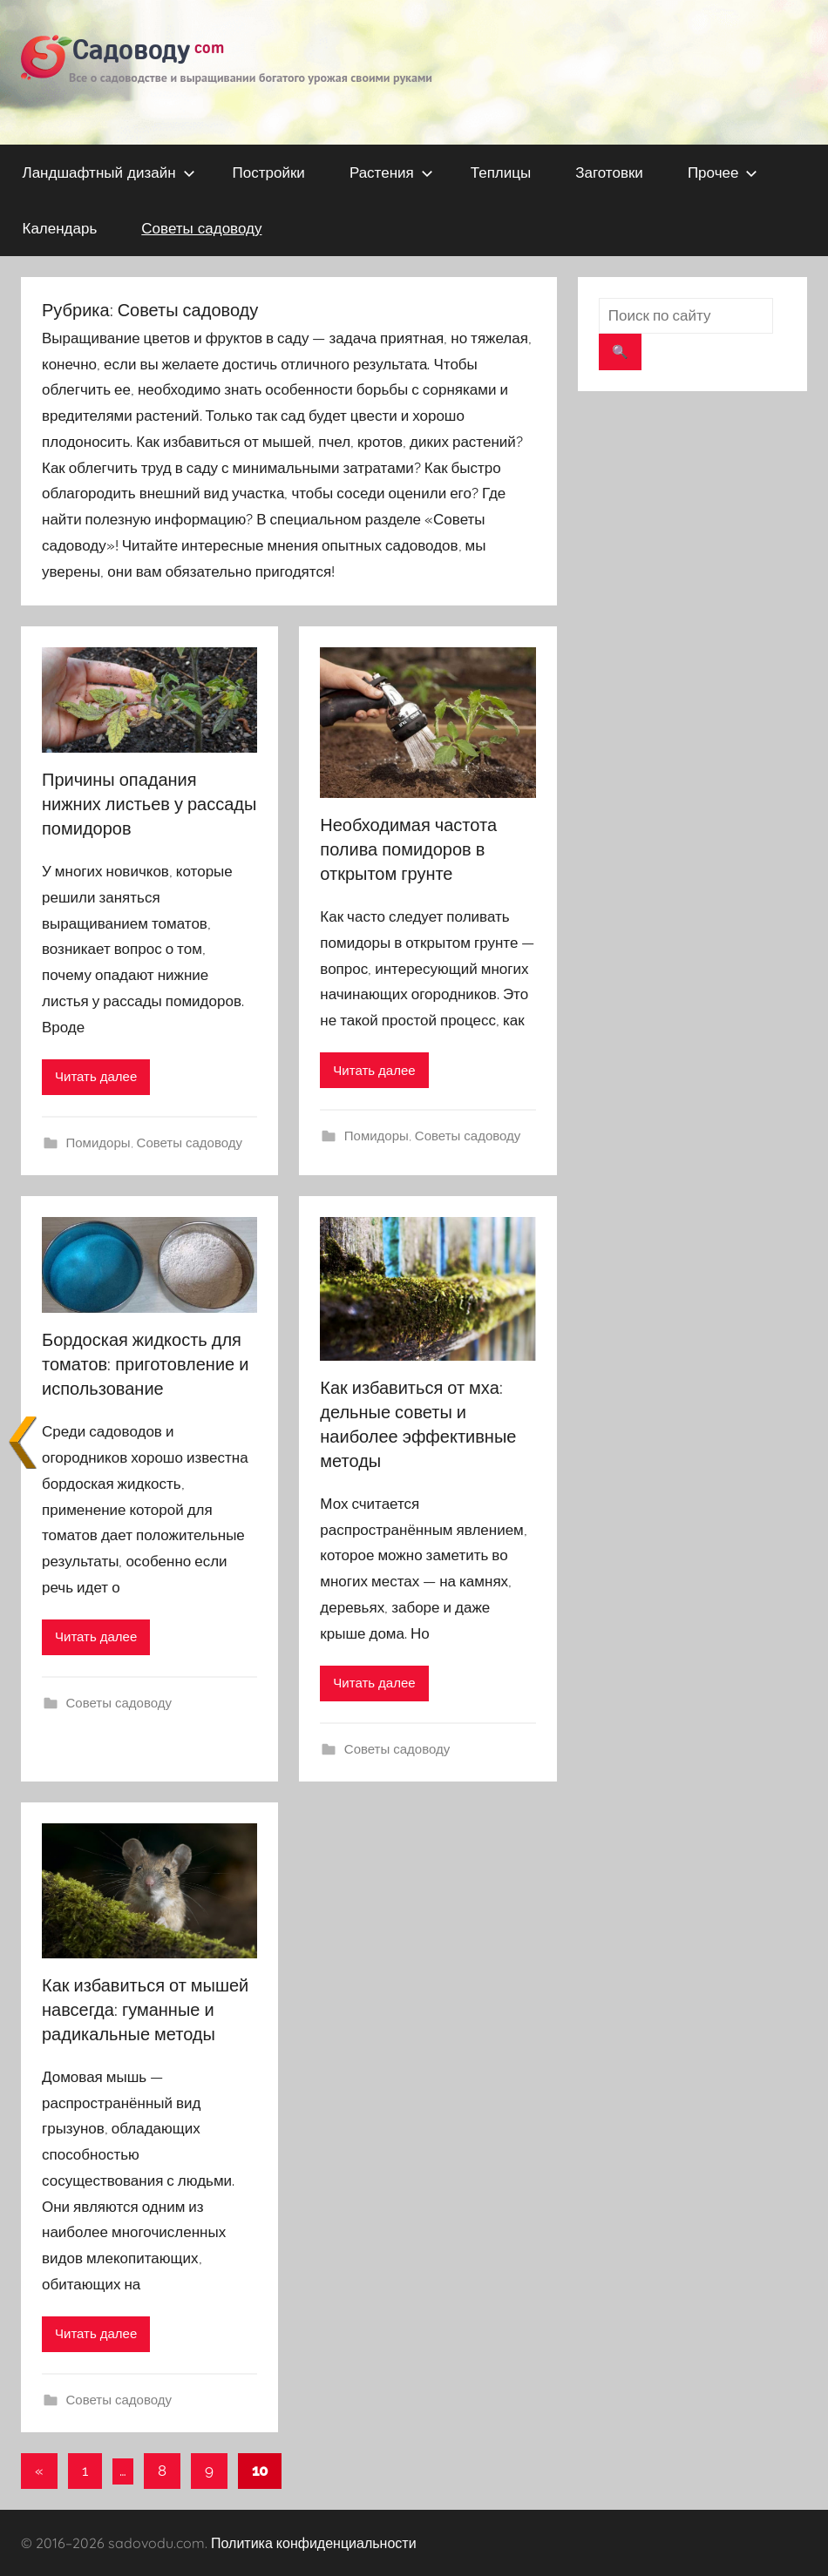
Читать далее (96, 1077)
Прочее (723, 172)
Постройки (269, 172)
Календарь (60, 228)
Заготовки (609, 172)
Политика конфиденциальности (314, 2543)
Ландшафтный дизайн (109, 172)
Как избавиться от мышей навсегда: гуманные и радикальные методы (145, 2009)
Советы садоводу (201, 228)
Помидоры (98, 1143)
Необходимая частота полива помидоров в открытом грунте (408, 849)
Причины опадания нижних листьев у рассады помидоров (149, 803)
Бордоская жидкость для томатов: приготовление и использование (145, 1364)
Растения (391, 172)
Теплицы (501, 172)
